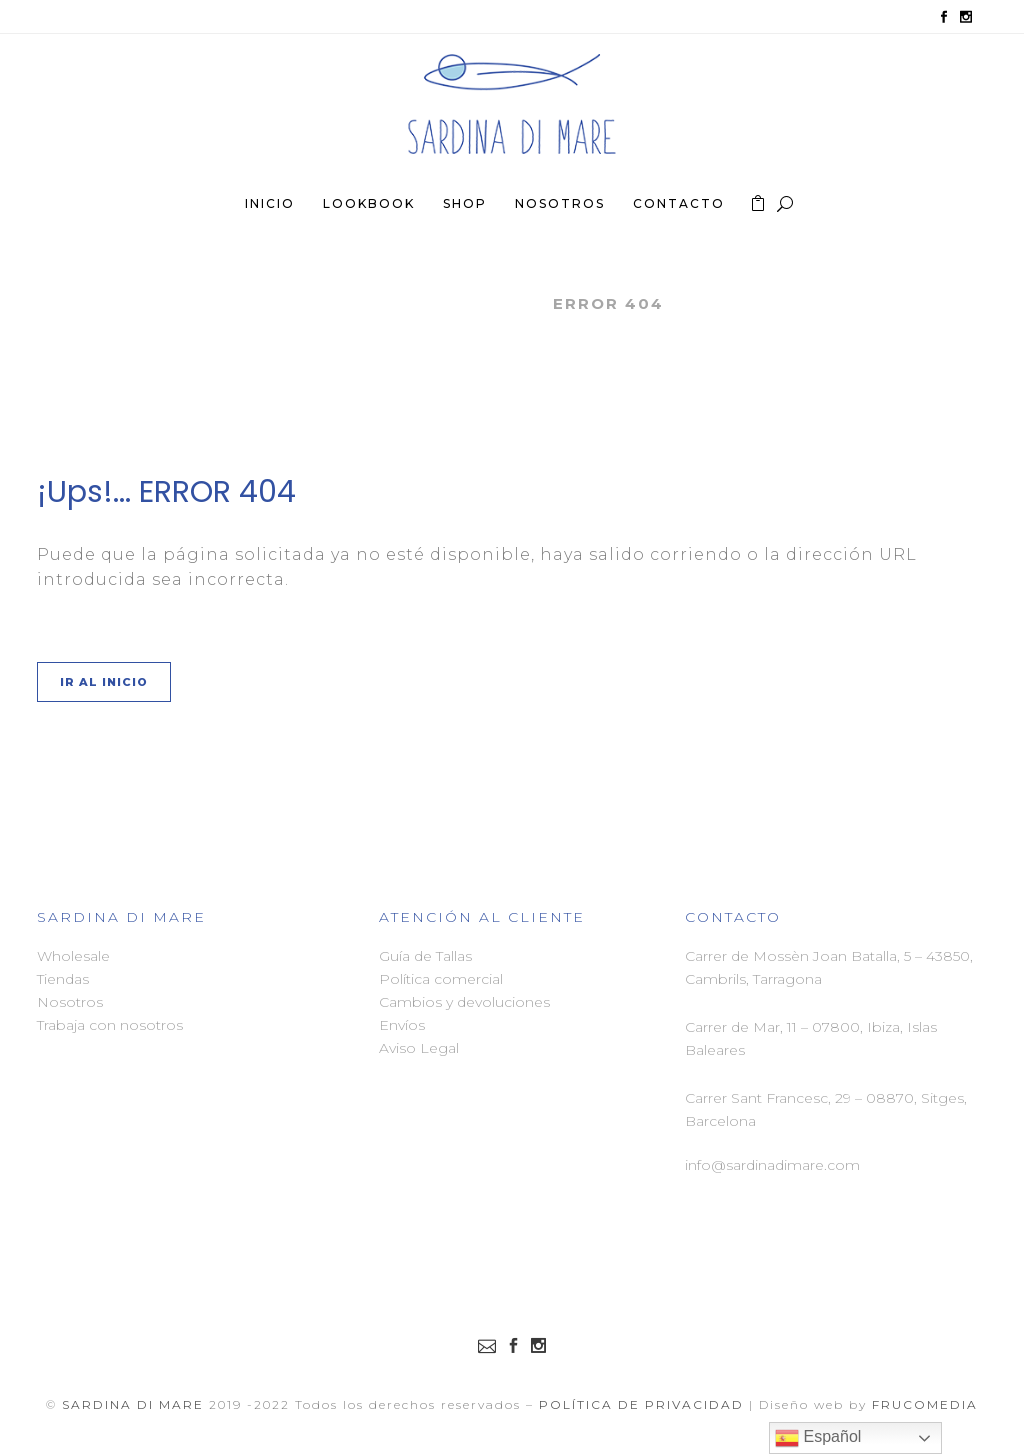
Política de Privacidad (641, 1404)
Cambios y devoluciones (464, 1002)
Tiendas (63, 979)
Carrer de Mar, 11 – (748, 1027)
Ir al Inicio (104, 682)
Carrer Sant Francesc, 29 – (775, 1098)
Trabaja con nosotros (110, 1025)
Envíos (402, 1025)
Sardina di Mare (446, 303)
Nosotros (70, 1002)
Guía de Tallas (425, 956)
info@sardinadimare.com (772, 1165)
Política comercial (441, 979)
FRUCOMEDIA (925, 1404)
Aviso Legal (419, 1048)
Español (818, 1438)
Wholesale (73, 956)
